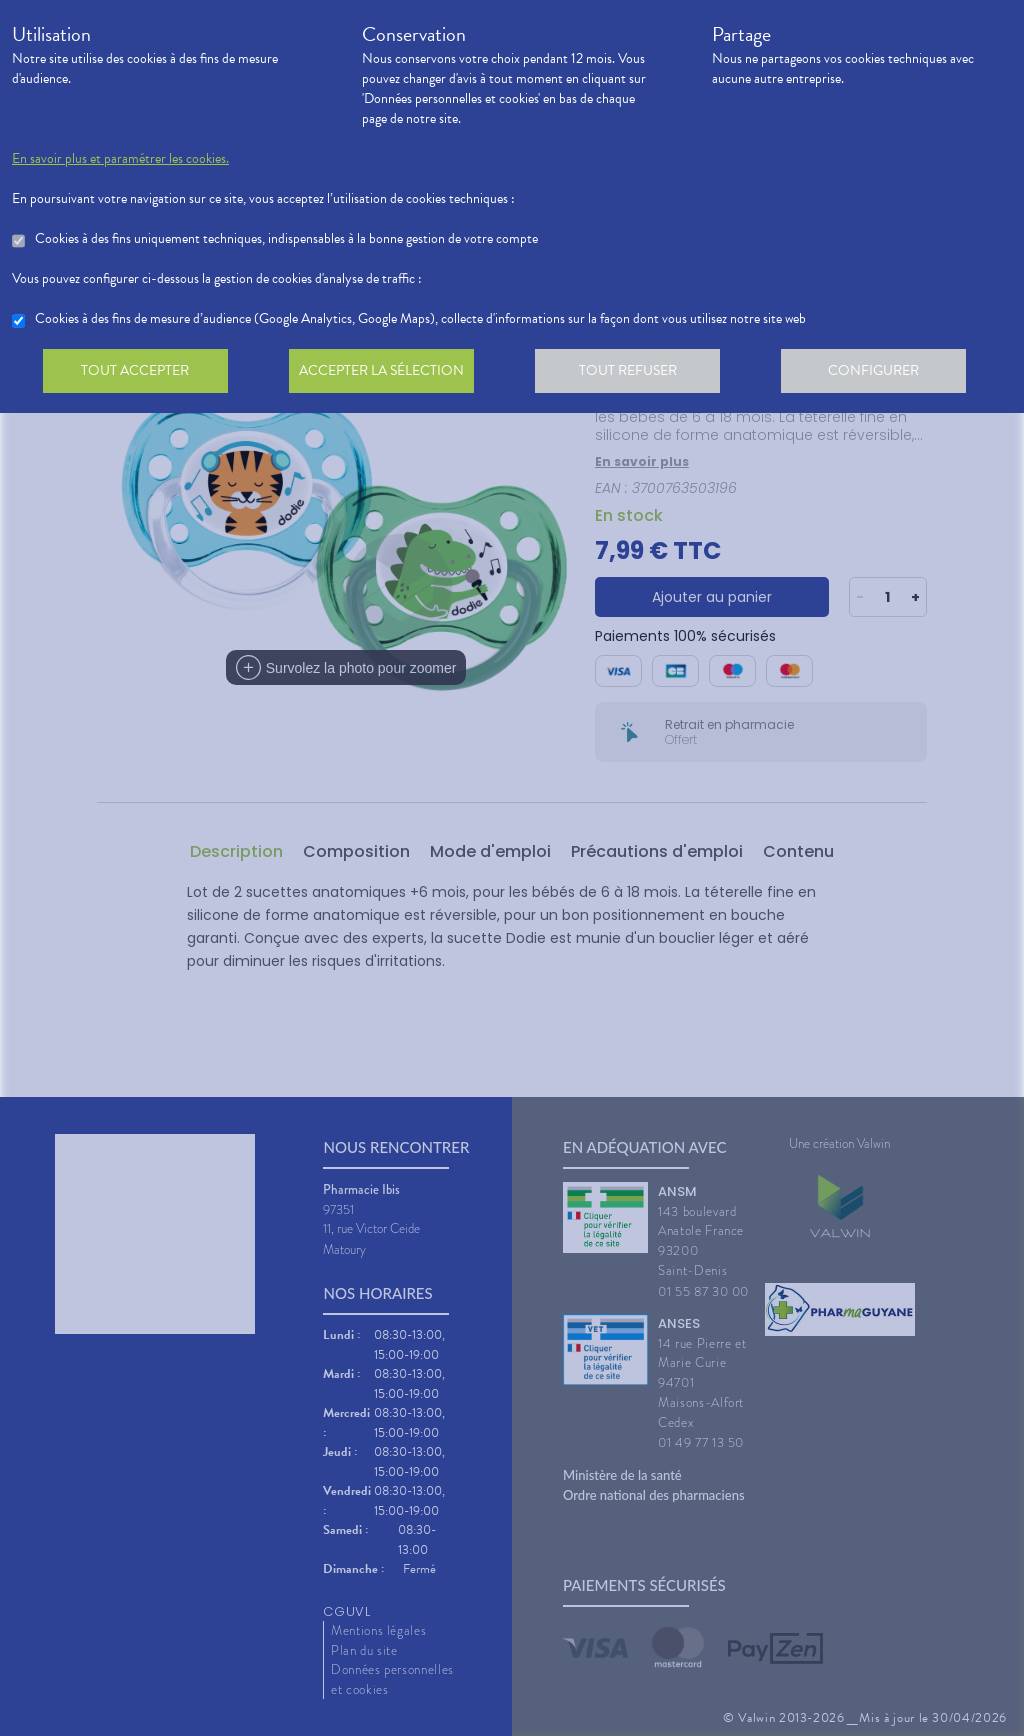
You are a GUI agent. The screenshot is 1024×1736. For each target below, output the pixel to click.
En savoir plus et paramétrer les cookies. (120, 159)
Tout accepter (137, 374)
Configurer (887, 374)
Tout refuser (637, 374)
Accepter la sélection (387, 374)
